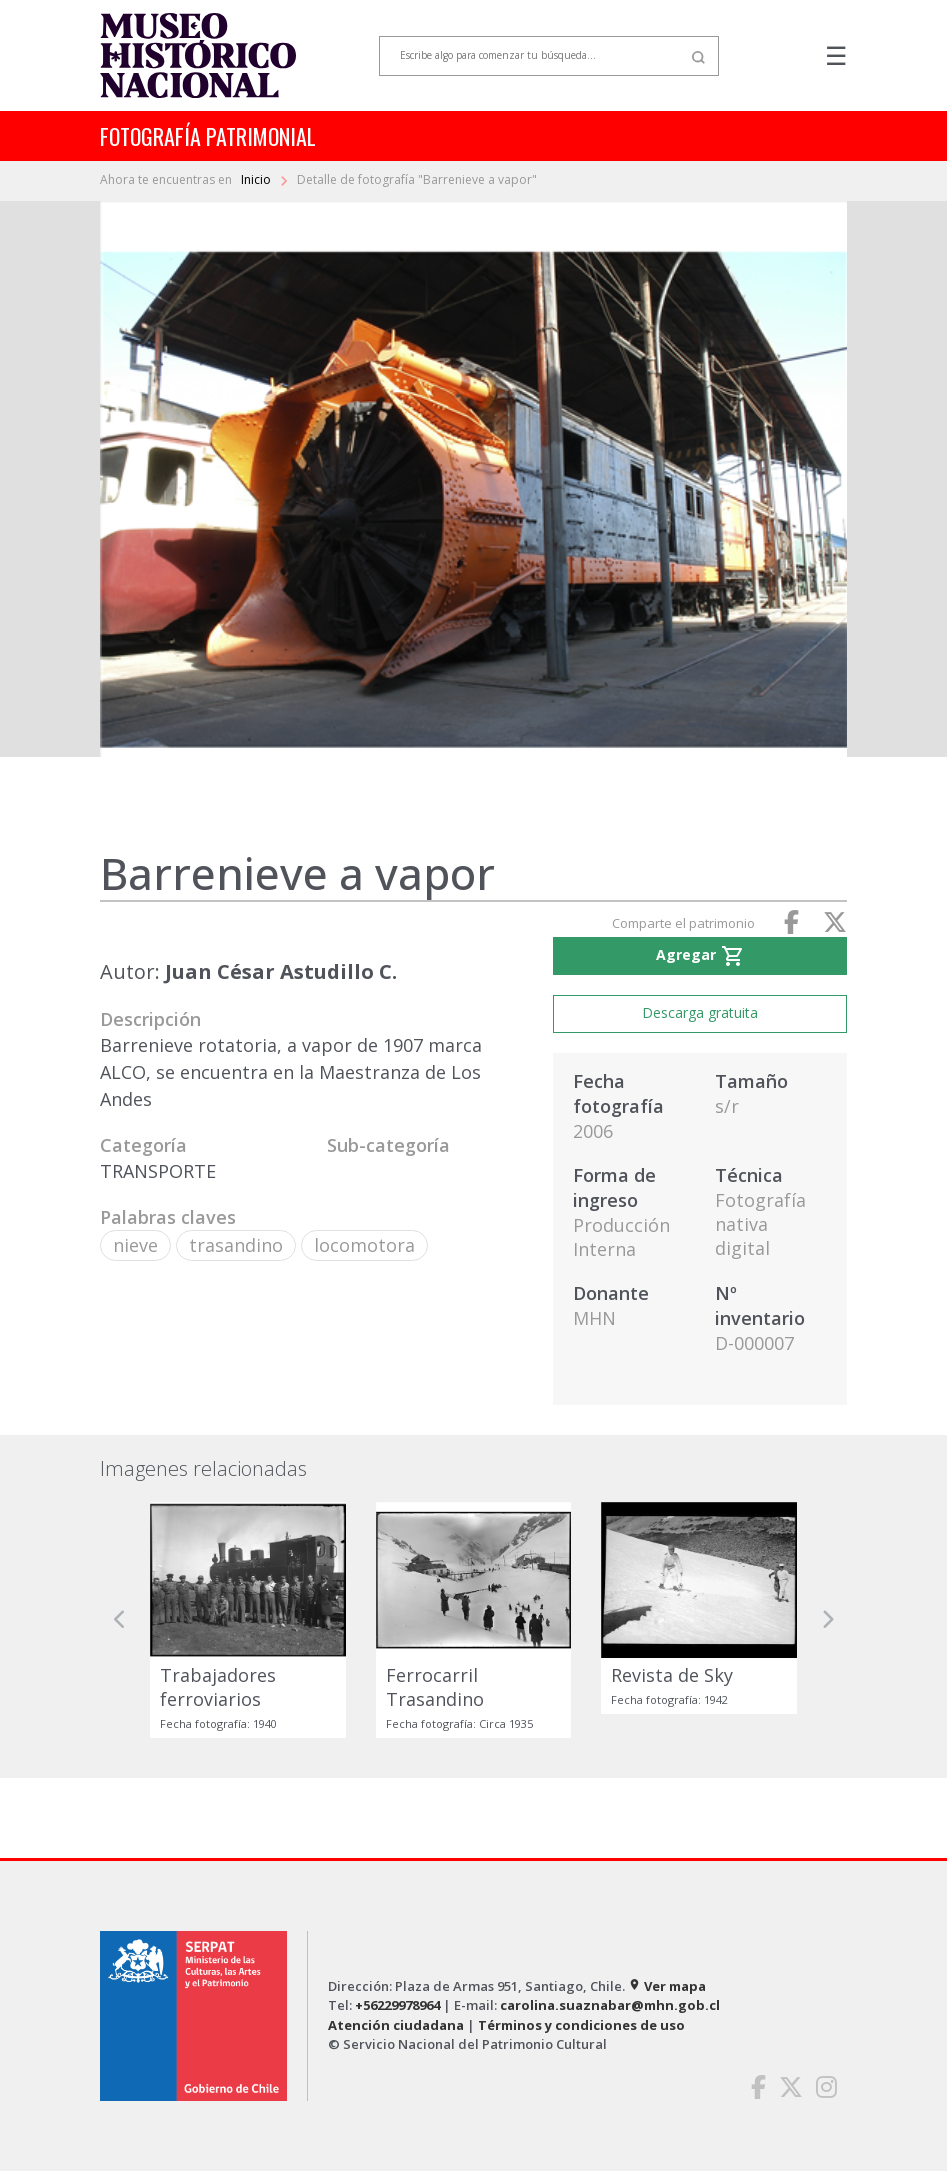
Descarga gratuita (700, 1012)
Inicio (257, 179)
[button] (120, 1620)
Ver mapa (667, 1986)
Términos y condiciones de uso (581, 2025)
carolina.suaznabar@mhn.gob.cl (610, 2005)
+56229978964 (397, 2005)
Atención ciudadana (396, 2025)
